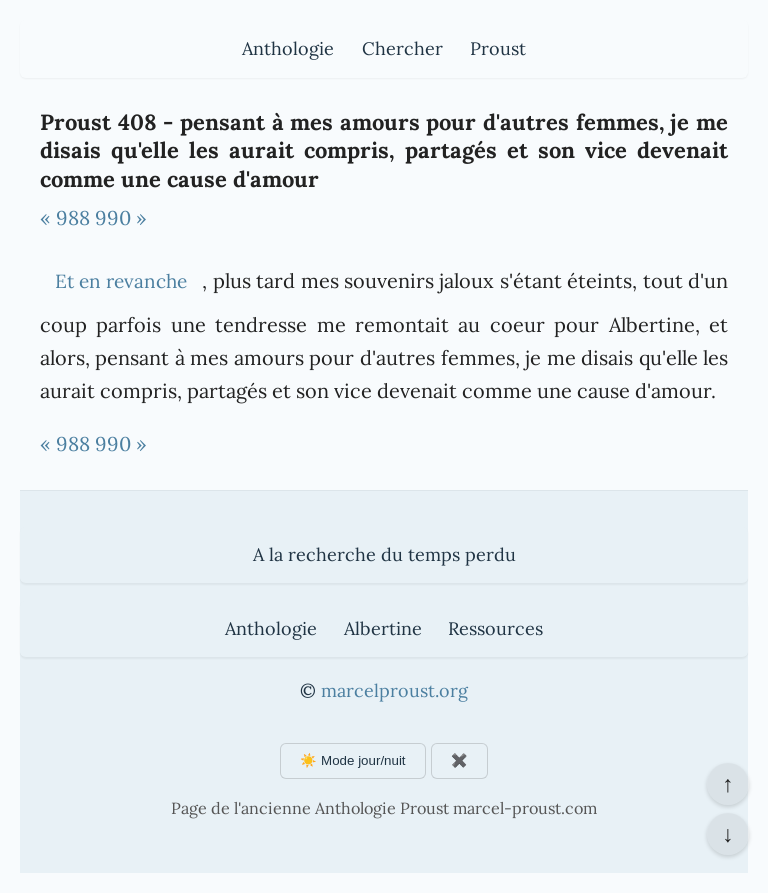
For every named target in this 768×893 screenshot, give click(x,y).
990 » (121, 217)
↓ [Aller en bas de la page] (727, 834)
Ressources (495, 628)
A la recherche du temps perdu (384, 554)
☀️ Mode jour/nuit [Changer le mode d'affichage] (352, 760)
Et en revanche (121, 281)
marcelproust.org (394, 690)
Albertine (383, 628)
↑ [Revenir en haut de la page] (727, 784)
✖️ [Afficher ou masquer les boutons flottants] (459, 760)
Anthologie (288, 48)
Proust (498, 48)
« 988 (65, 217)
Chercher (402, 48)
